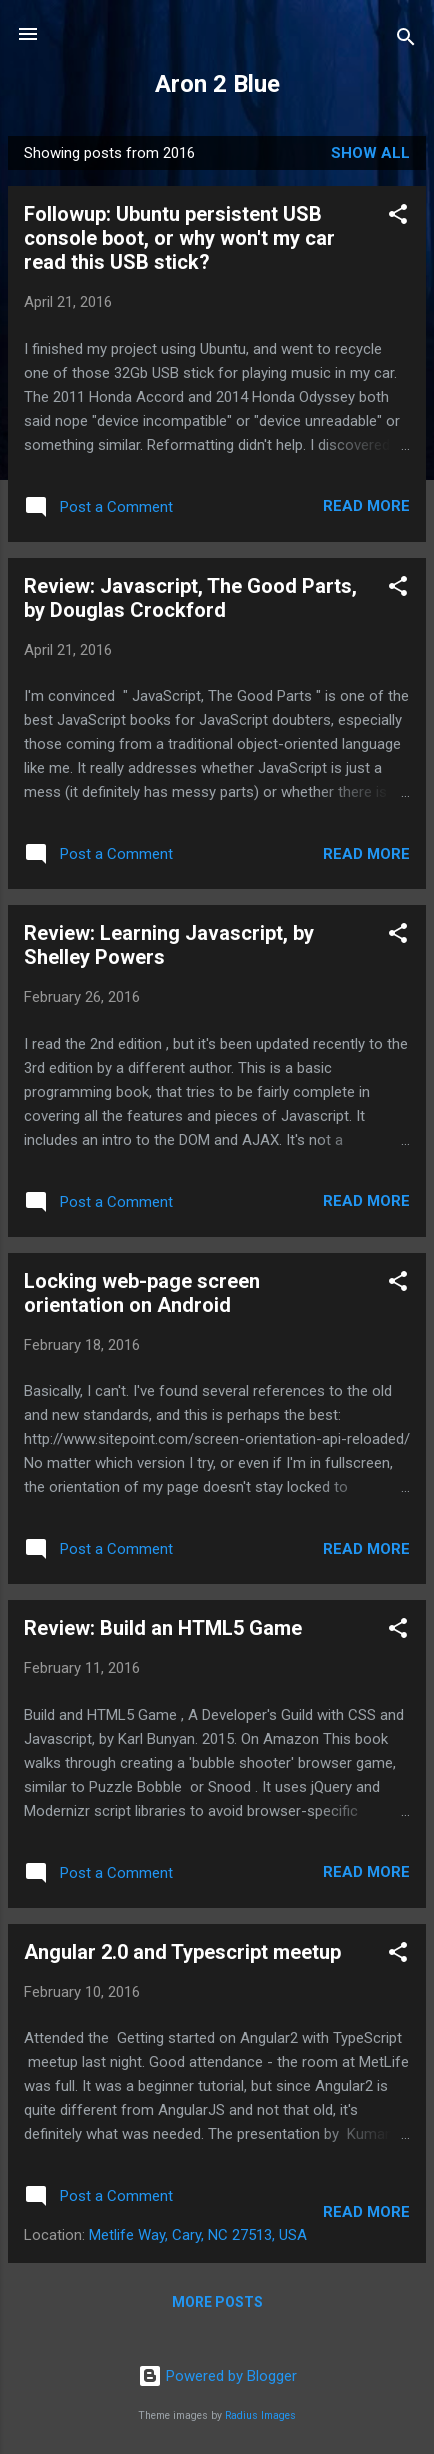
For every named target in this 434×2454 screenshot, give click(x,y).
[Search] (406, 40)
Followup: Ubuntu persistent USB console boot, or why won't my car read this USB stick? (179, 238)
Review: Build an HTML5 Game (163, 1628)
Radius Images (260, 2415)
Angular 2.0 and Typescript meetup (182, 1952)
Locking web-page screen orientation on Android (142, 1293)
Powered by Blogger (217, 2376)
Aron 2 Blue (217, 84)
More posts (217, 2302)
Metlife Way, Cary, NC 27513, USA (198, 2235)
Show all (370, 153)
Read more (366, 506)
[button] (398, 217)
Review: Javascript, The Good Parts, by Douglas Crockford (190, 598)
